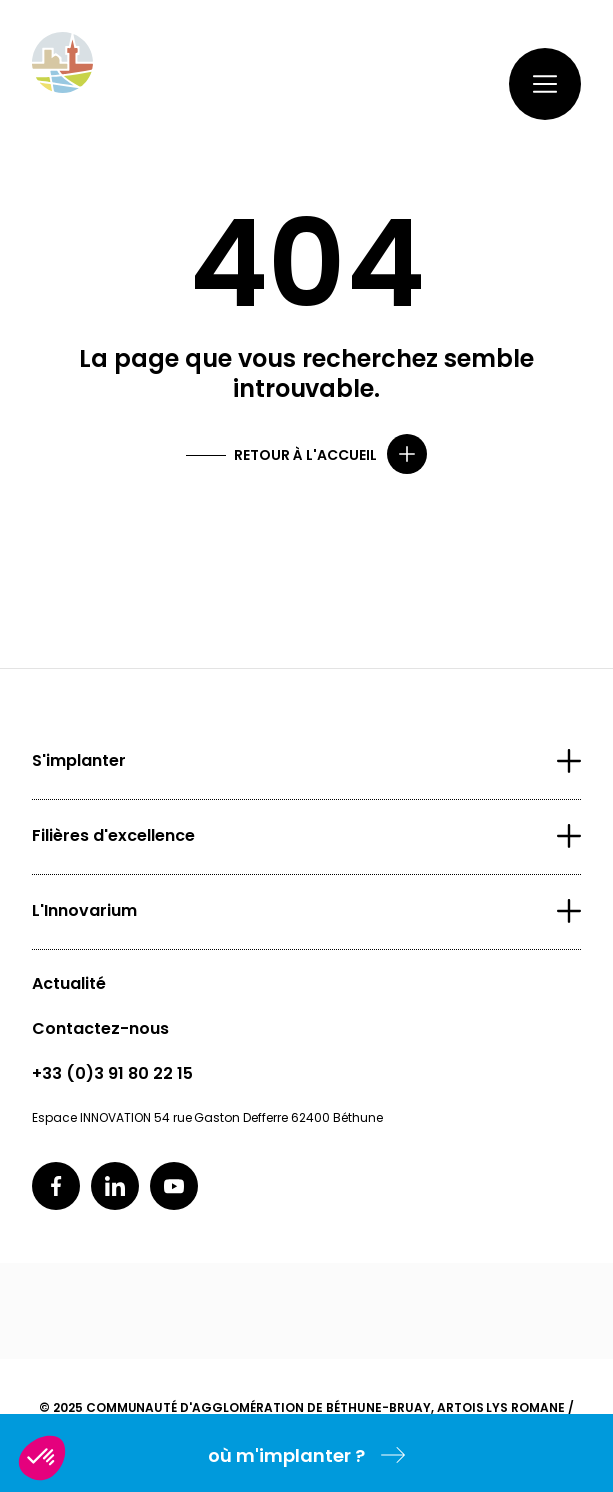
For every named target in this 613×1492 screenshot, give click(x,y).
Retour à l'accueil (305, 455)
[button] (42, 1458)
